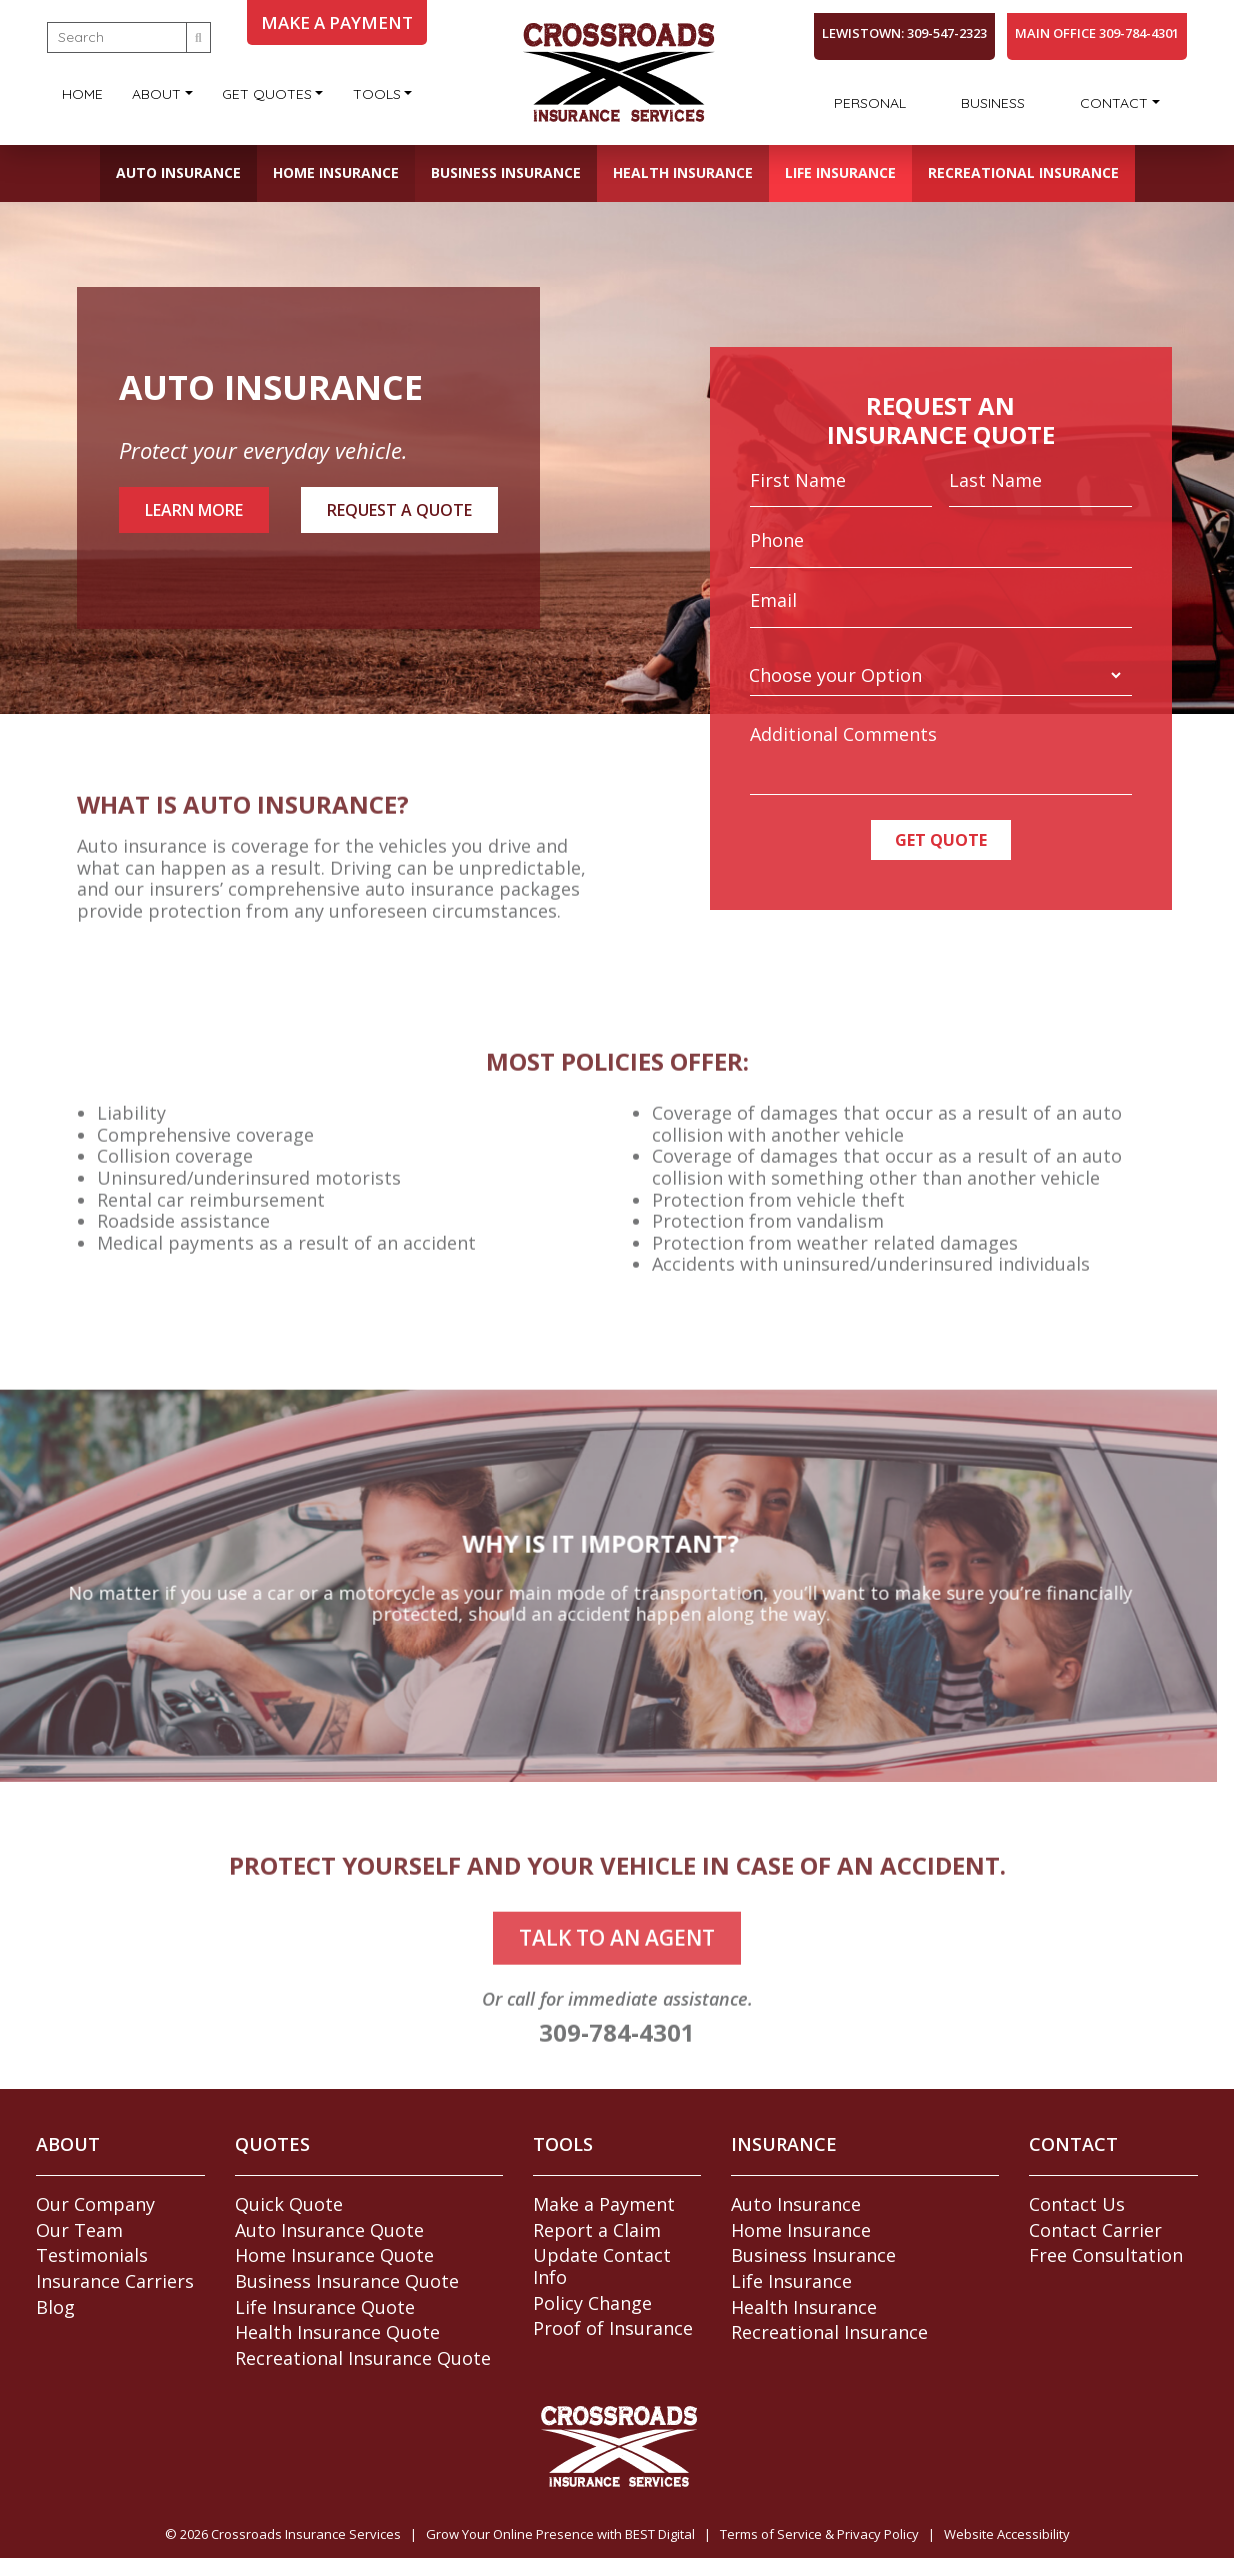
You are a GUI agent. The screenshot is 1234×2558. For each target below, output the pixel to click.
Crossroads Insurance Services (306, 2534)
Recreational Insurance (1023, 172)
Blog (55, 2307)
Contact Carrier (1095, 2230)
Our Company (95, 2204)
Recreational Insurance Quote (363, 2358)
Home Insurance (336, 172)
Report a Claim (597, 2230)
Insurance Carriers (115, 2281)
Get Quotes (267, 94)
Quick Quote (289, 2204)
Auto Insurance (178, 172)
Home (82, 94)
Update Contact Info (602, 2266)
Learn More (194, 510)
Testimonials (92, 2255)
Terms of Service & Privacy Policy (819, 2534)
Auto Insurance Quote (329, 2230)
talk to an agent (617, 1980)
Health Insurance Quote (337, 2332)
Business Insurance (506, 172)
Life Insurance (840, 172)
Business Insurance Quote (347, 2281)
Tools (377, 94)
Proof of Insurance (613, 2328)
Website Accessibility (1007, 2534)
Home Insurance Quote (334, 2255)
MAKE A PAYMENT (337, 22)
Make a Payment (604, 2204)
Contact (1114, 103)
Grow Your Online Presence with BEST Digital (560, 2534)
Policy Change (592, 2303)
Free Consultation (1106, 2255)
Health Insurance (683, 172)
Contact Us (1077, 2204)
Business (993, 103)
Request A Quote (399, 510)
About (156, 94)
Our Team (79, 2230)
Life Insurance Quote (325, 2307)
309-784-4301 (617, 2074)
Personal (870, 103)
